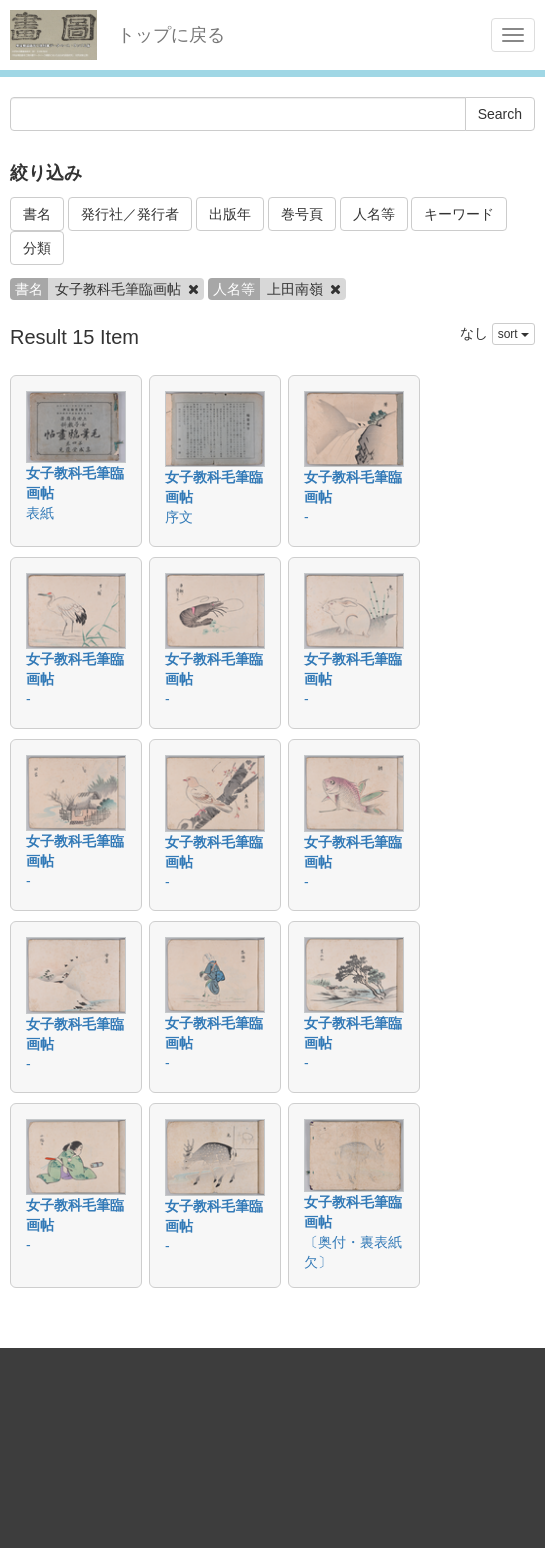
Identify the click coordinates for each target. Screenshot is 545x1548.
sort (513, 334)
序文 (179, 517)
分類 (37, 248)
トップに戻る (171, 35)
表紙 (40, 513)
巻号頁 (302, 214)
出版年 (230, 214)
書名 (37, 214)
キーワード (459, 214)
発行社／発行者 (130, 214)
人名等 (374, 214)
